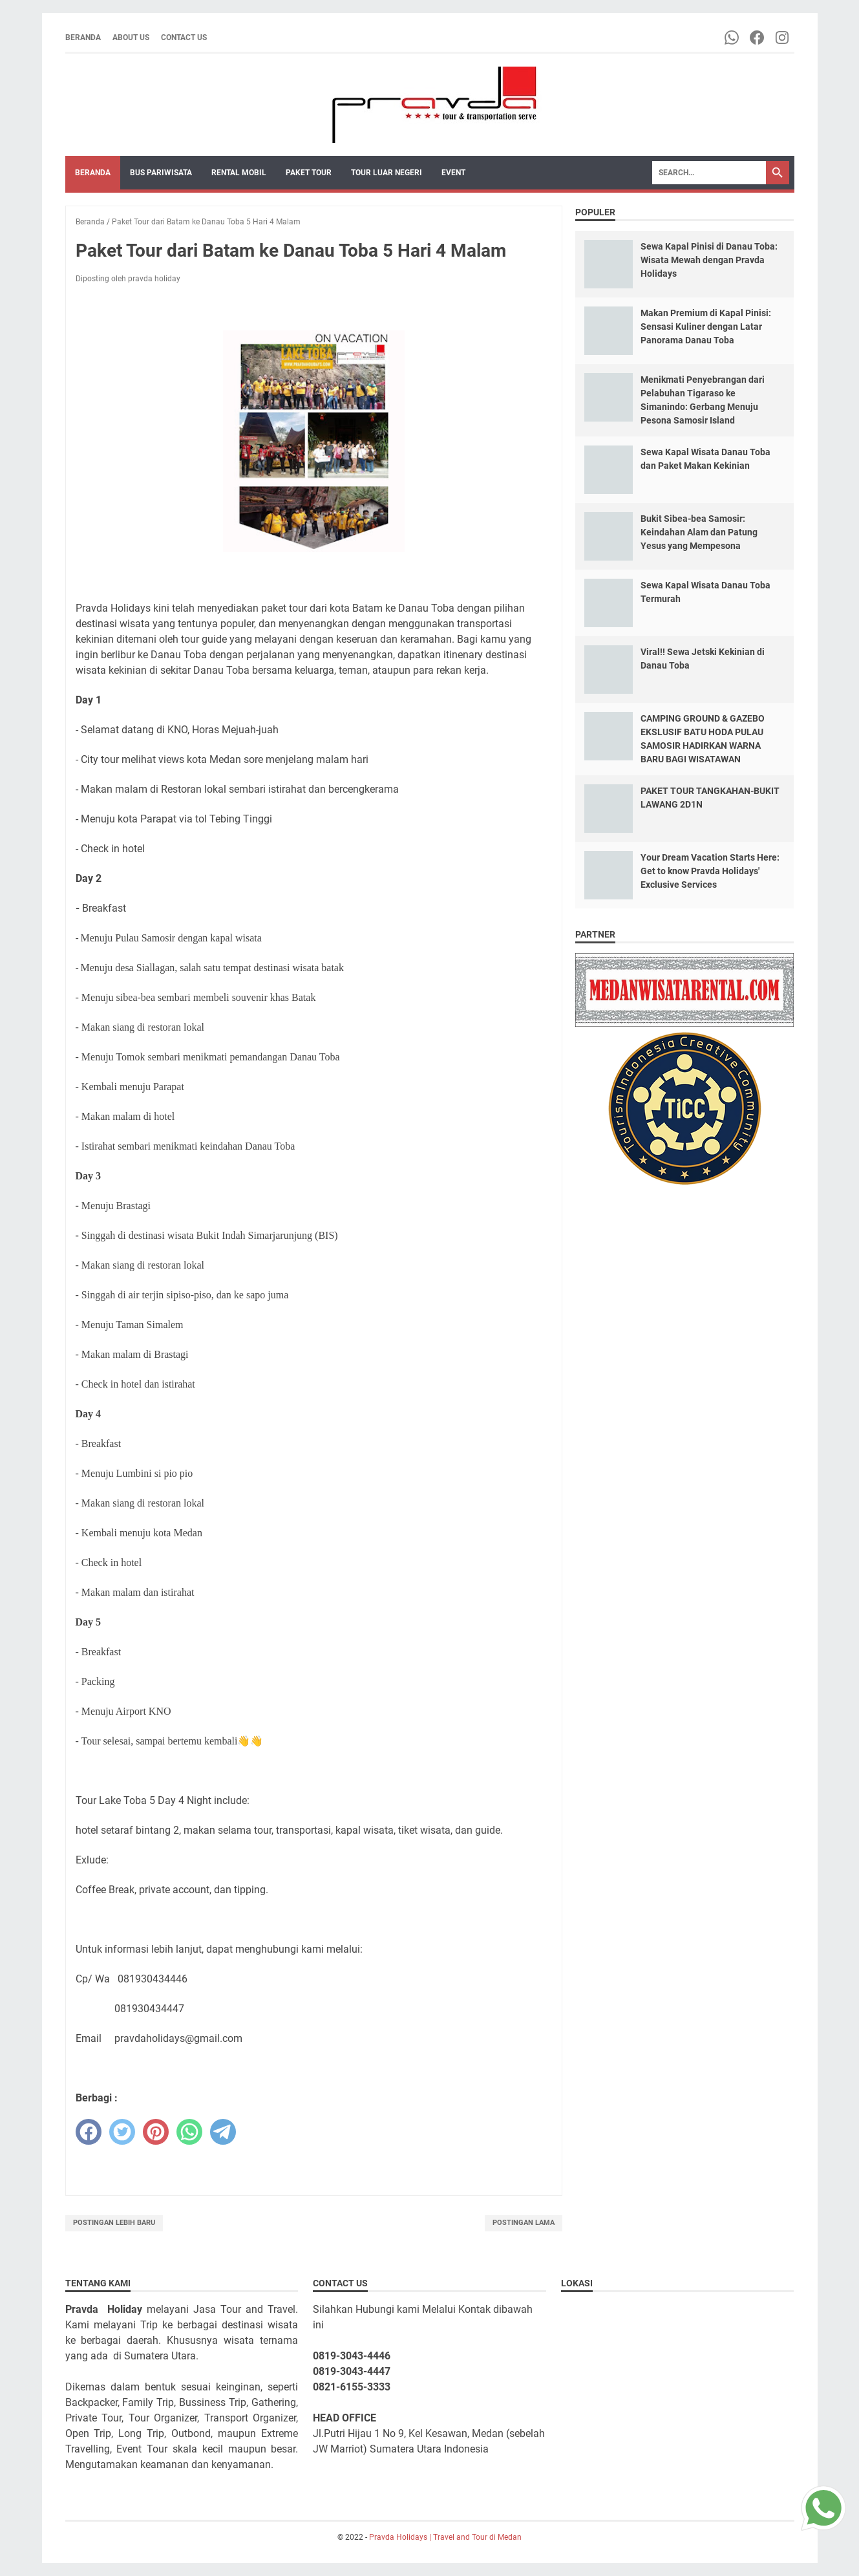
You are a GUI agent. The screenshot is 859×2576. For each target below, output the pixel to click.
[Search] (709, 172)
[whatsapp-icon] (732, 37)
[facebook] (88, 2132)
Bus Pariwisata (161, 172)
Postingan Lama (524, 2222)
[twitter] (122, 2132)
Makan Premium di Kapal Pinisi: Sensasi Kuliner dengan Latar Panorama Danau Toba (706, 326)
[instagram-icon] (783, 37)
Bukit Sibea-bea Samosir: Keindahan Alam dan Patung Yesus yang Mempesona (699, 532)
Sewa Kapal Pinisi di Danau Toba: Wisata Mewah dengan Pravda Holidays (709, 260)
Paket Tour (309, 172)
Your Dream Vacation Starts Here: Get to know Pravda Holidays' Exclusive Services (710, 871)
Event (453, 172)
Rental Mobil (238, 172)
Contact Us (184, 37)
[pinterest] (156, 2132)
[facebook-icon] (758, 37)
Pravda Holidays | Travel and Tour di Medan (445, 2537)
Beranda (83, 37)
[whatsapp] (189, 2132)
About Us (130, 37)
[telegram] (223, 2132)
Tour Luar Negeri (386, 172)
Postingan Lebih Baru (114, 2222)
